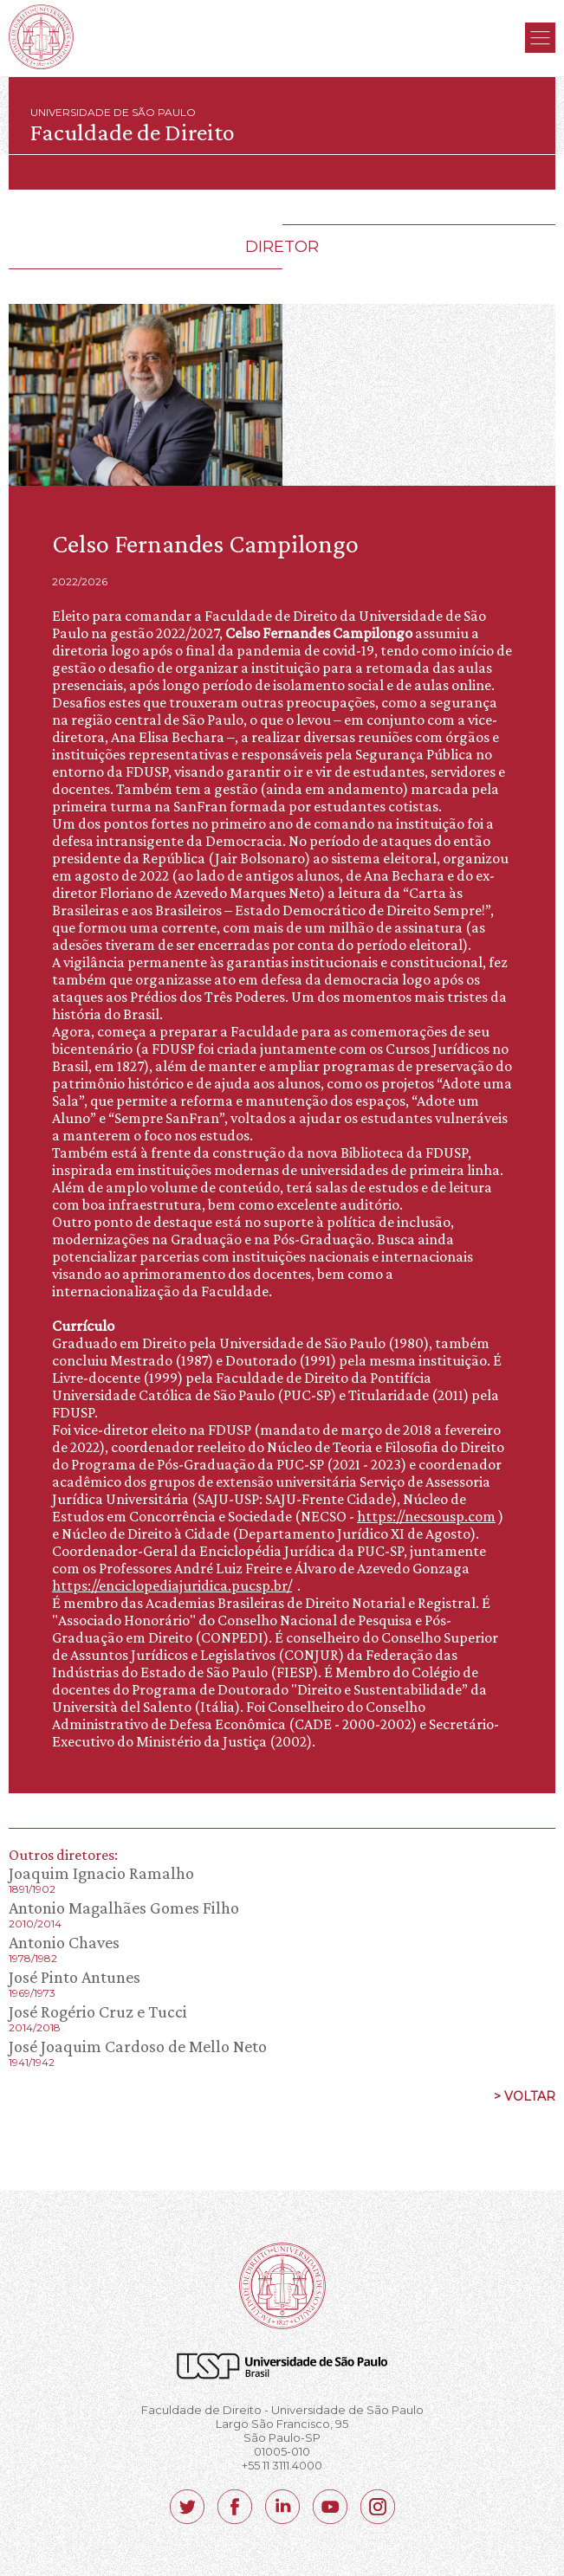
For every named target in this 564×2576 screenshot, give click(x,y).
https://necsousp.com (426, 1516)
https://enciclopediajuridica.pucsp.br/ (172, 1585)
